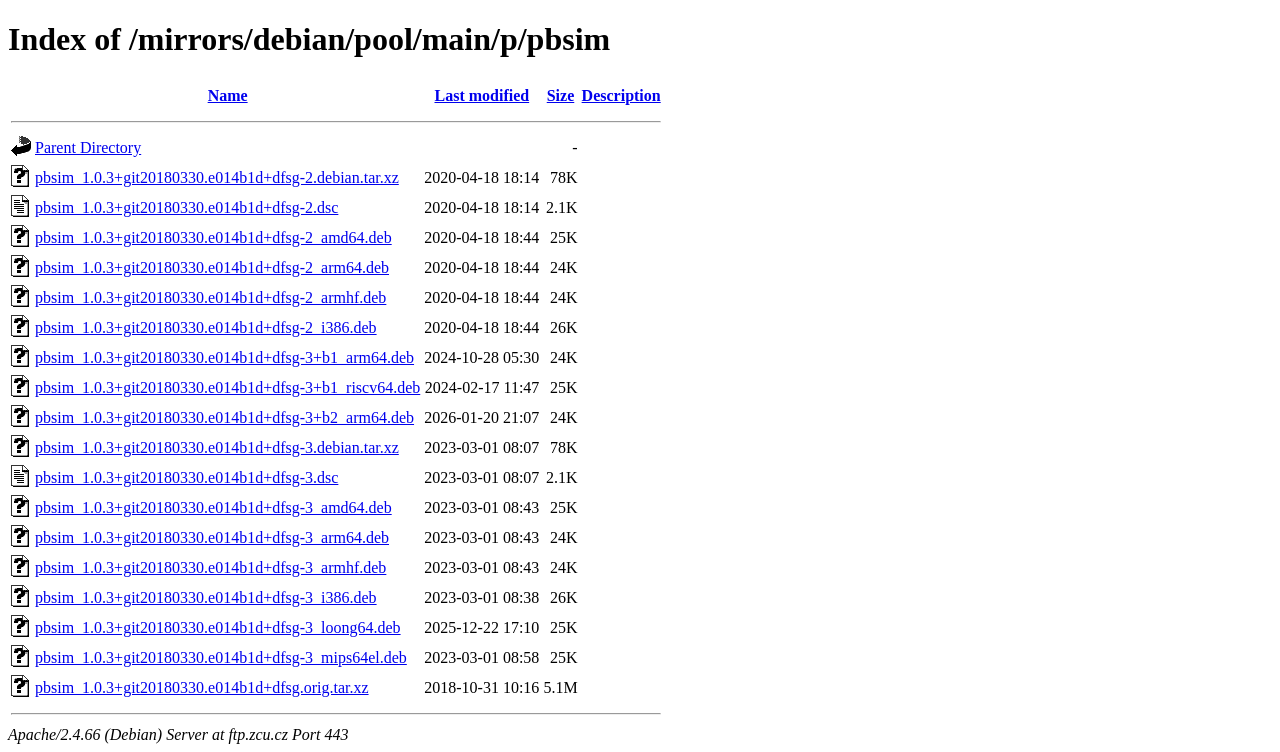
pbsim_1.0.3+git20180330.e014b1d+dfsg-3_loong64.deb (218, 627)
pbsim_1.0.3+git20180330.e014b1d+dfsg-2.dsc (186, 207)
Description (621, 95)
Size (561, 95)
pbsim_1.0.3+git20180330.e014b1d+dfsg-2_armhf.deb (210, 297)
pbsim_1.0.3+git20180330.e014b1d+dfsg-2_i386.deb (206, 327)
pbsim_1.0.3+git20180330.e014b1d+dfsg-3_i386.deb (206, 597)
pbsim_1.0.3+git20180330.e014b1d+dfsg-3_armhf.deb (210, 567)
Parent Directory (88, 147)
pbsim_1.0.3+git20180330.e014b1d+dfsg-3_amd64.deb (213, 507)
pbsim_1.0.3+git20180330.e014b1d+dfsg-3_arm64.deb (212, 537)
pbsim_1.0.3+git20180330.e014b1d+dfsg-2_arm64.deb (212, 267)
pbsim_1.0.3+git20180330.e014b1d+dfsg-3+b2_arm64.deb (224, 417)
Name (228, 95)
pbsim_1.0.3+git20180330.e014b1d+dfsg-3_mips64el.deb (221, 657)
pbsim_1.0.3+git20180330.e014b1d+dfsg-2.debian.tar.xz (217, 177)
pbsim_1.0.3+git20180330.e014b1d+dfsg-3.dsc (186, 477)
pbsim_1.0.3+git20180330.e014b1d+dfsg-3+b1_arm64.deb (224, 357)
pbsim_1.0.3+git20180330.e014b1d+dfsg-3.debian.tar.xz (217, 447)
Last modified (481, 95)
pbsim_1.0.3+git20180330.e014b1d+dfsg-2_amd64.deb (213, 237)
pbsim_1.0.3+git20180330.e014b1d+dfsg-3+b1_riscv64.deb (227, 387)
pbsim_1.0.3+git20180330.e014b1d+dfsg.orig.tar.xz (202, 687)
